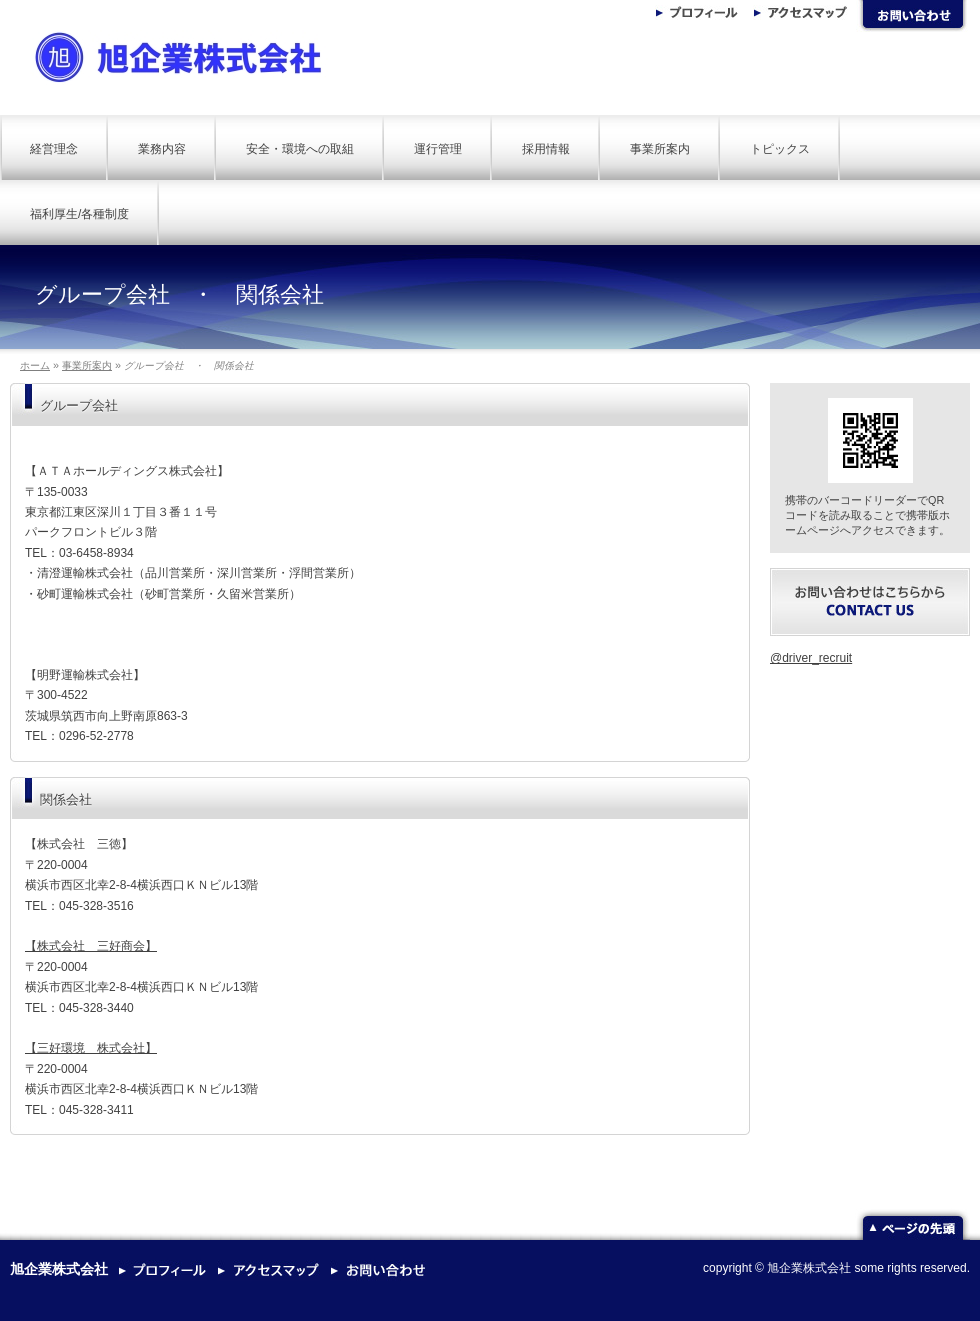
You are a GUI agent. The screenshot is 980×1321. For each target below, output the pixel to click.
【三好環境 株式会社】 (91, 1048)
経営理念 (54, 149)
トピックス (780, 149)
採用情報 (546, 149)
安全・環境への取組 (300, 149)
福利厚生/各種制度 (79, 214)
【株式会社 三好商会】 (91, 946)
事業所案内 (660, 149)
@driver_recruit (811, 658)
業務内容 (162, 149)
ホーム (35, 365)
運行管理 (438, 149)
